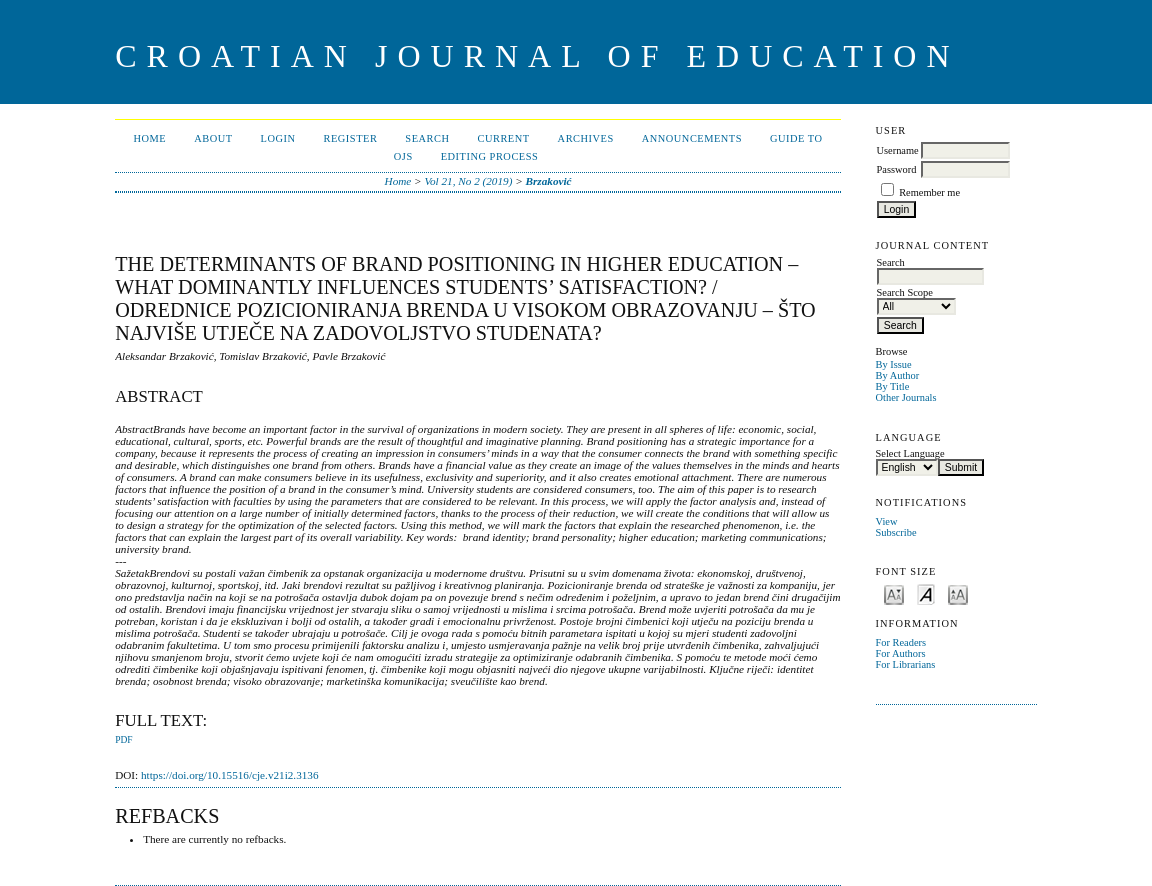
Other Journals (906, 397)
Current (503, 138)
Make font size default (926, 593)
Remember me (929, 192)
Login (278, 138)
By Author (898, 375)
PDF (123, 740)
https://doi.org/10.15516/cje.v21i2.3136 (230, 775)
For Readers (901, 642)
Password (897, 169)
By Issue (894, 364)
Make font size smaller (894, 593)
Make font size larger (958, 593)
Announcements (692, 138)
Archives (586, 138)
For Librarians (906, 664)
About (213, 138)
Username (898, 150)
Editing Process (490, 156)
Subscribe (896, 532)
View (887, 521)
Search (427, 138)
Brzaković (549, 181)
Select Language (910, 453)
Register (351, 138)
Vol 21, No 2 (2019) (468, 181)
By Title (893, 386)
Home (150, 138)
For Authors (901, 653)
